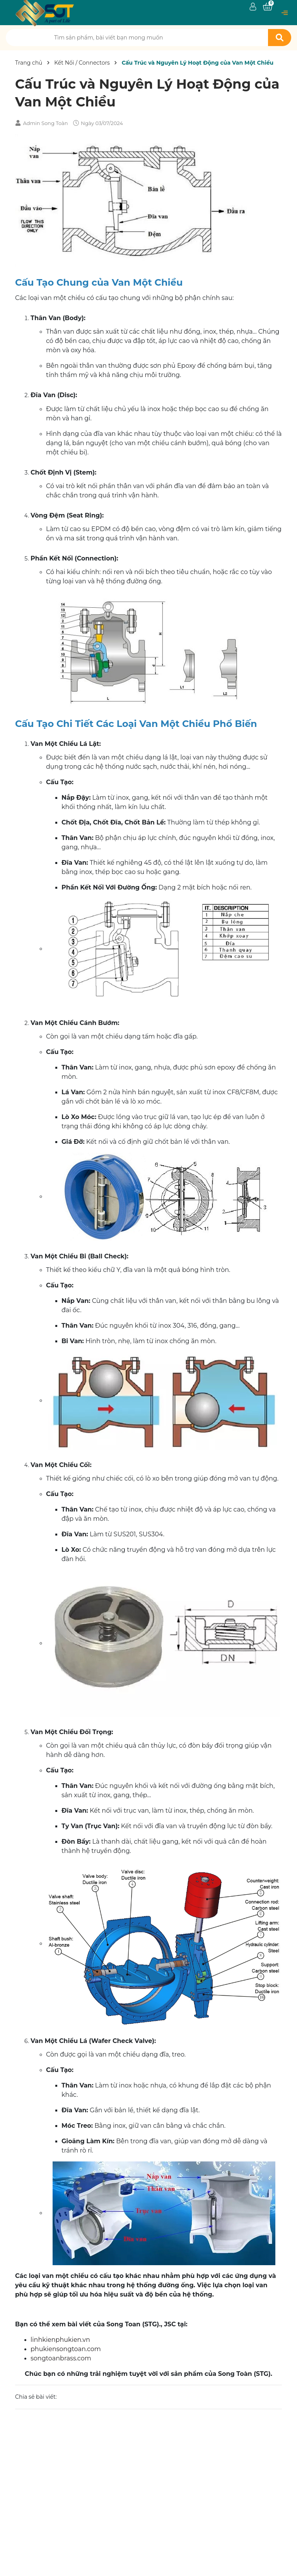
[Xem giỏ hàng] (267, 6)
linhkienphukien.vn (60, 2339)
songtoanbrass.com (61, 2358)
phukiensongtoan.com (66, 2349)
